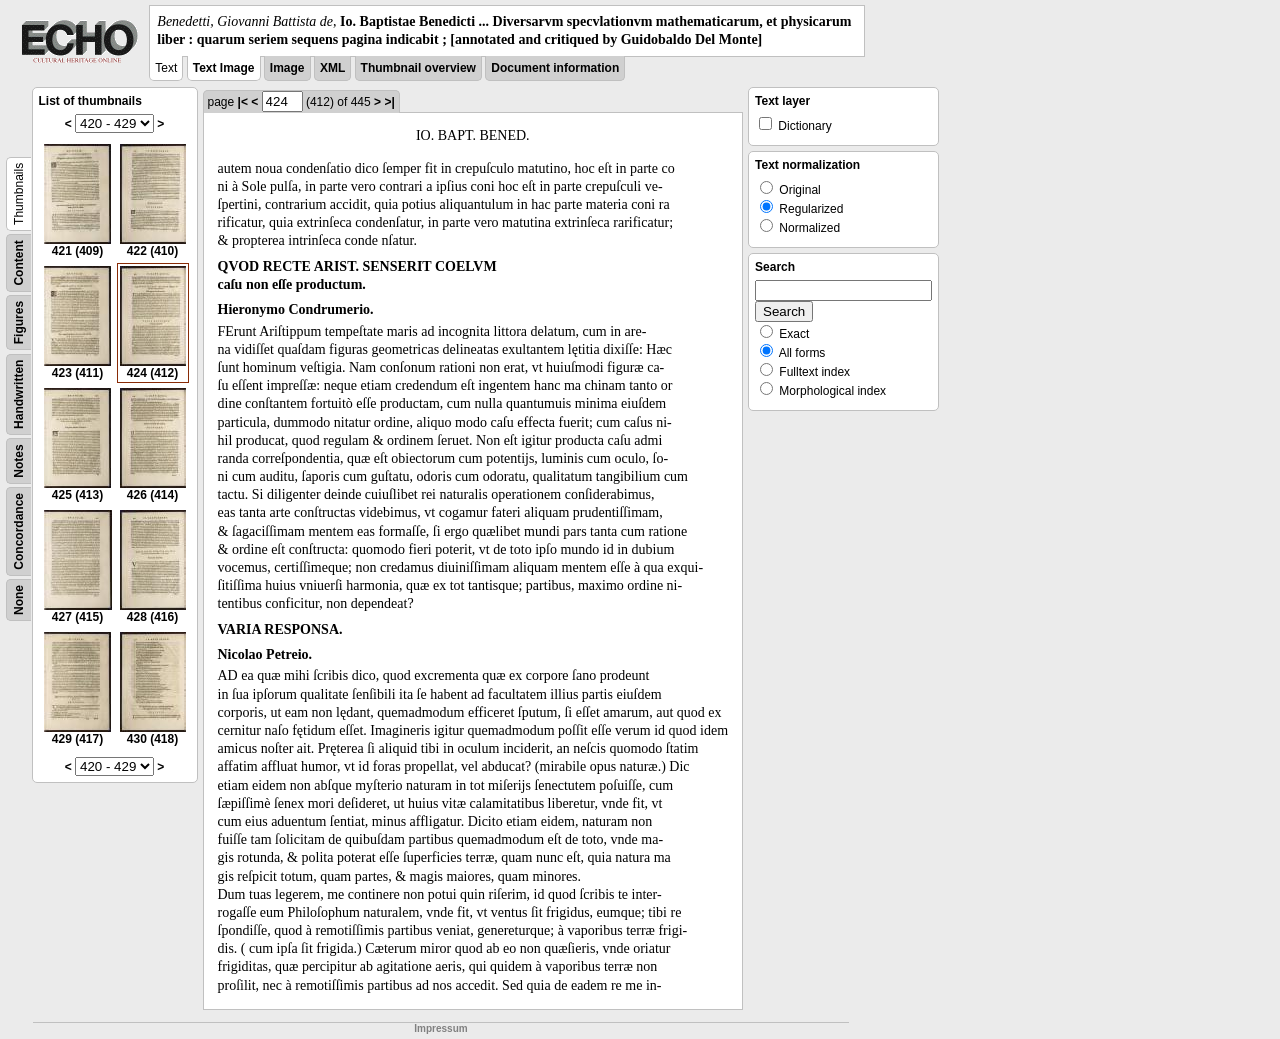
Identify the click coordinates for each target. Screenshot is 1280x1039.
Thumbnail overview (418, 68)
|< (243, 102)
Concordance (19, 531)
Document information (555, 68)
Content (19, 263)
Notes (19, 461)
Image (287, 68)
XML (332, 68)
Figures (19, 322)
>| (389, 102)
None (19, 600)
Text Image (224, 68)
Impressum (440, 1028)
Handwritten (19, 394)
